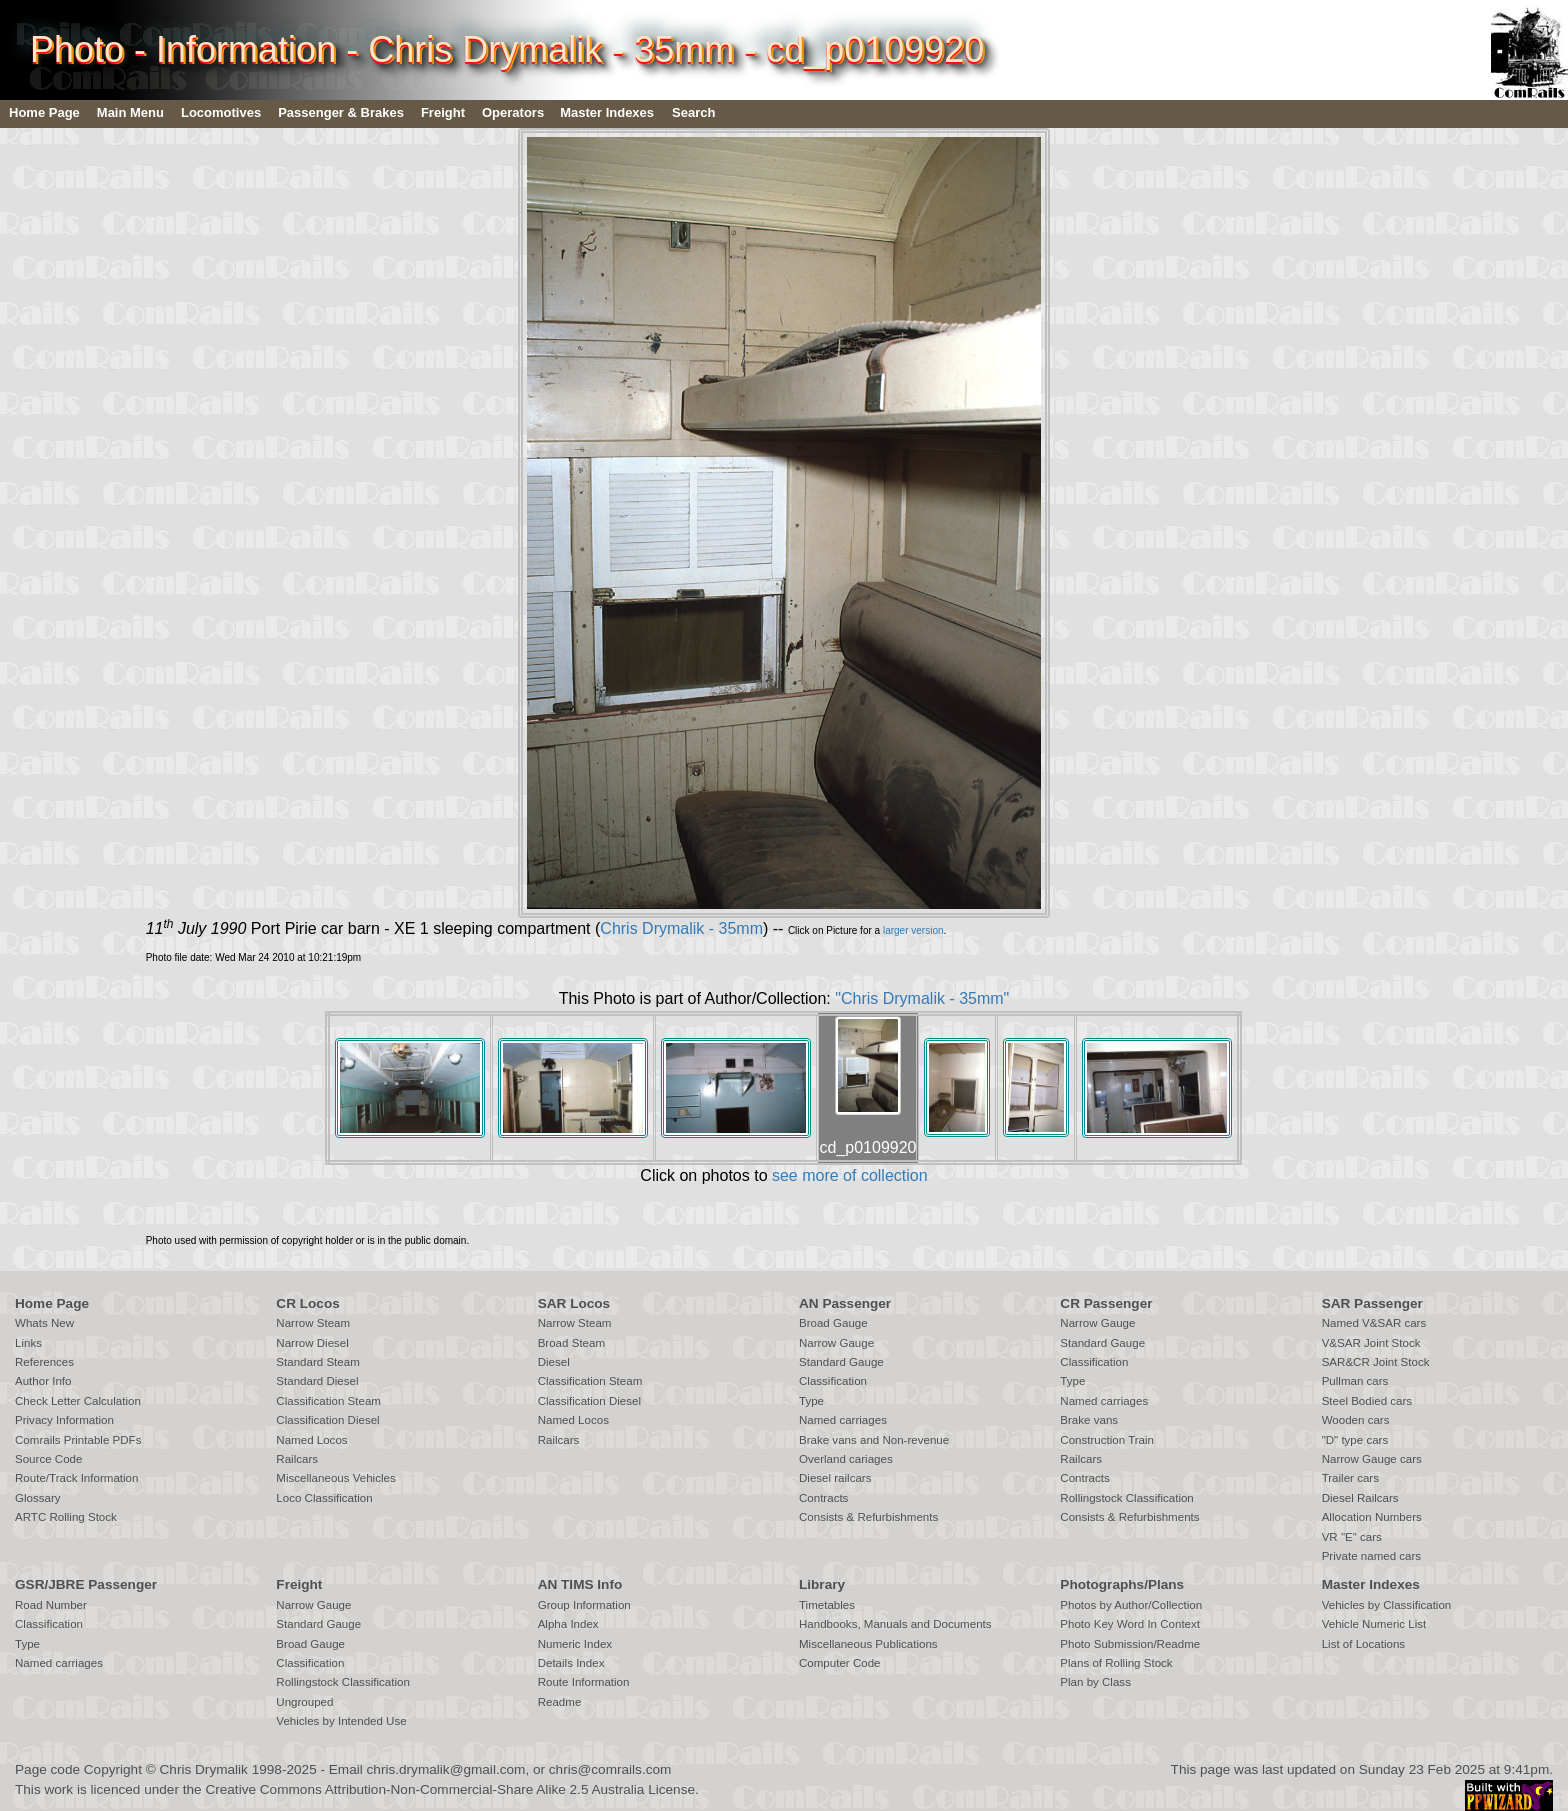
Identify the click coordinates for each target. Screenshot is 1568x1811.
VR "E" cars (1352, 1537)
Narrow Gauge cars (1372, 1459)
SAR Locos (574, 1303)
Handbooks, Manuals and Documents (895, 1624)
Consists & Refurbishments (868, 1517)
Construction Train (1107, 1440)
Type (811, 1401)
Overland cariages (846, 1459)
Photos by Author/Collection (1131, 1605)
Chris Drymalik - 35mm (681, 928)
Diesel (554, 1362)
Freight (443, 112)
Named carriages (843, 1420)
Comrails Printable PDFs (78, 1440)
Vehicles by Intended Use (341, 1721)
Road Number (51, 1605)
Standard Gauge (841, 1362)
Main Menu (130, 112)
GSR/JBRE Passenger (86, 1584)
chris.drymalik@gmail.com (446, 1769)
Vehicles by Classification (1387, 1605)
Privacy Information (64, 1420)
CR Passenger (1106, 1303)
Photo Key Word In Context (1130, 1624)
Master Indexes (607, 112)
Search (693, 112)
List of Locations (1363, 1644)
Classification (833, 1381)
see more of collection (850, 1175)
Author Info (43, 1381)
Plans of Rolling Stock (1116, 1663)
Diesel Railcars (1360, 1498)
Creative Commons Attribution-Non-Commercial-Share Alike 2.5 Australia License (450, 1789)
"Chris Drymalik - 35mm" (922, 998)
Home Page (44, 112)
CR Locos (307, 1303)
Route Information (584, 1682)
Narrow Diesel (312, 1343)
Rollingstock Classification (1126, 1498)
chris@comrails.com (610, 1769)
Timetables (827, 1605)
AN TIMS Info (580, 1584)
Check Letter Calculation (78, 1401)
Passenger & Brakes (341, 112)
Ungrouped (304, 1702)
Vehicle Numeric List (1374, 1624)
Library (822, 1584)
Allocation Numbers (1372, 1517)
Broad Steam (571, 1343)
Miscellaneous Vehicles (335, 1478)
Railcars (297, 1459)
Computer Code (840, 1663)
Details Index (571, 1663)
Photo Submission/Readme (1130, 1644)
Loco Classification (324, 1498)
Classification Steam (328, 1401)
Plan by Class (1095, 1682)
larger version (913, 930)
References (44, 1362)
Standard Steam (317, 1362)
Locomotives (221, 112)
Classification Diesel (327, 1420)
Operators (513, 112)
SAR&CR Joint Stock (1376, 1362)
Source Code (48, 1459)
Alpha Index (568, 1624)
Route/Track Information (76, 1478)
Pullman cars (1355, 1381)
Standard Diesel (317, 1381)
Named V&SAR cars (1374, 1323)
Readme (560, 1702)
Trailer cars (1350, 1478)
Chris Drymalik (204, 1769)
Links (28, 1343)
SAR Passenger (1372, 1303)
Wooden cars (1356, 1420)
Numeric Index (575, 1644)
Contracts (823, 1498)
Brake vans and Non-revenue (874, 1440)
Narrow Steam (313, 1323)
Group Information (584, 1605)
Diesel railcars (835, 1478)
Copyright (113, 1769)
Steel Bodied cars (1367, 1401)
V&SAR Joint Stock (1371, 1343)
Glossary (38, 1498)
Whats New (44, 1323)
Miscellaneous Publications (868, 1644)
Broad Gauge (833, 1323)
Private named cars (1371, 1556)
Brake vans (1089, 1420)
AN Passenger (845, 1303)
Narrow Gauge (836, 1343)
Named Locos (311, 1440)
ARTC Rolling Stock (66, 1517)
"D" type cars (1355, 1440)
